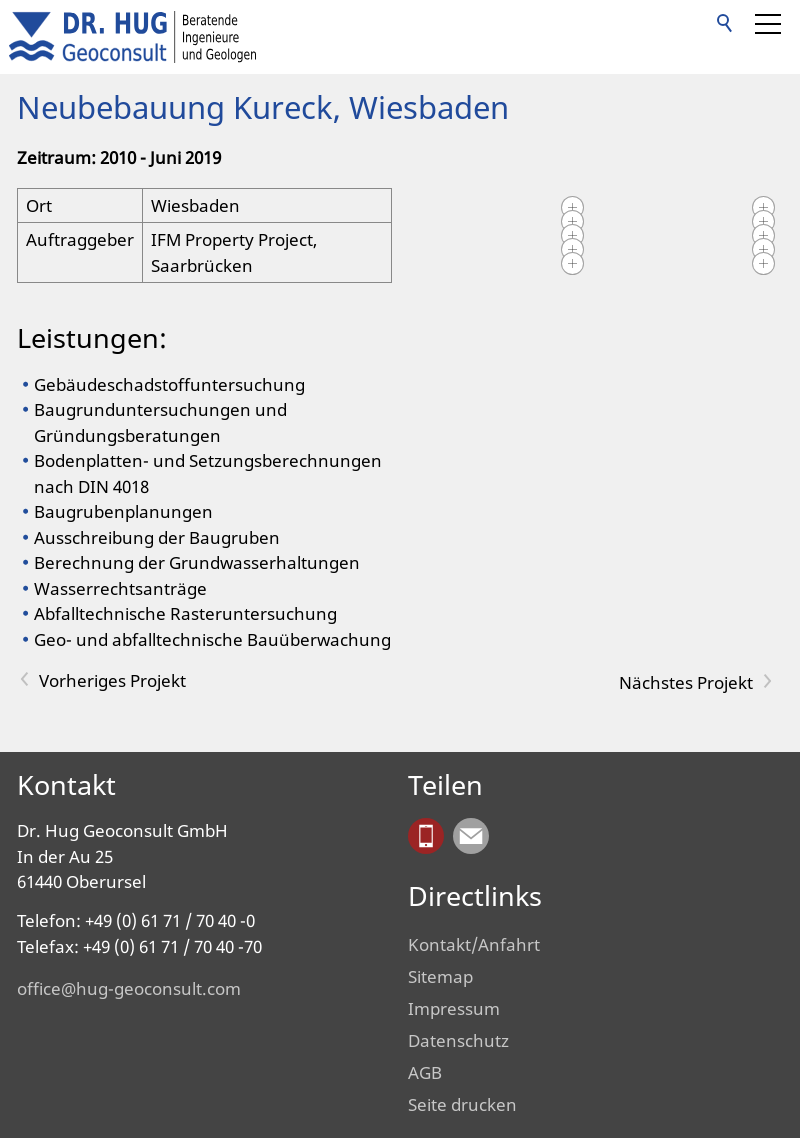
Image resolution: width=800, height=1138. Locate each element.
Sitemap (440, 976)
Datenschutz (458, 1040)
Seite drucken (462, 1104)
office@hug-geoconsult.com (129, 988)
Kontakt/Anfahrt (474, 944)
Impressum (454, 1008)
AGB (425, 1072)
